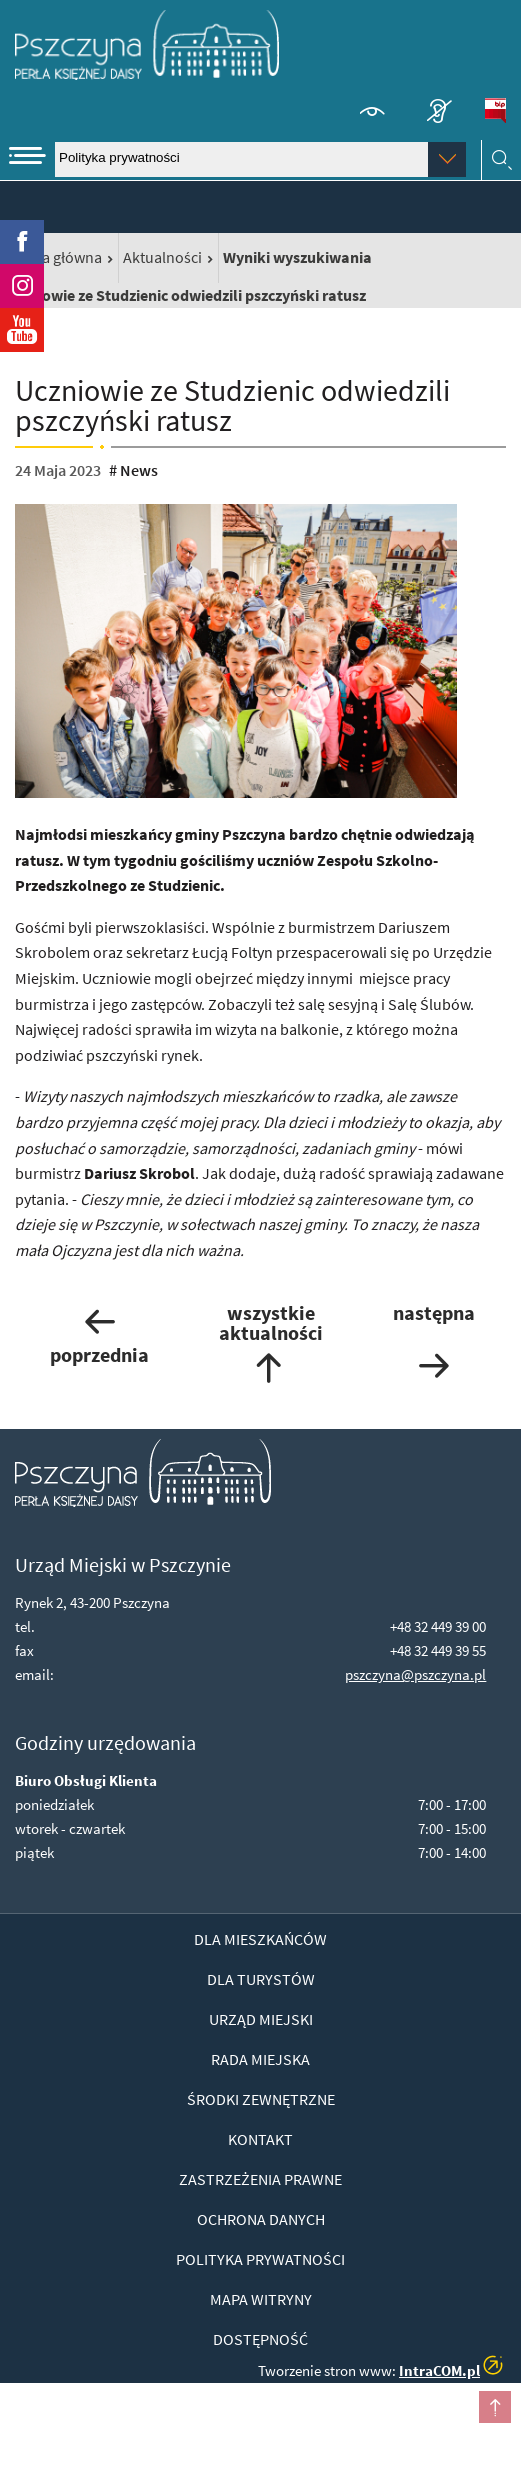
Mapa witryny (261, 2299)
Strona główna (53, 257)
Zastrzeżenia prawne (260, 2179)
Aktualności (162, 257)
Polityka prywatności (260, 2259)
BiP (495, 111)
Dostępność (260, 2339)
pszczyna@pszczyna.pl (415, 1674)
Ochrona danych (261, 2219)
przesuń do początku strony (495, 2407)
